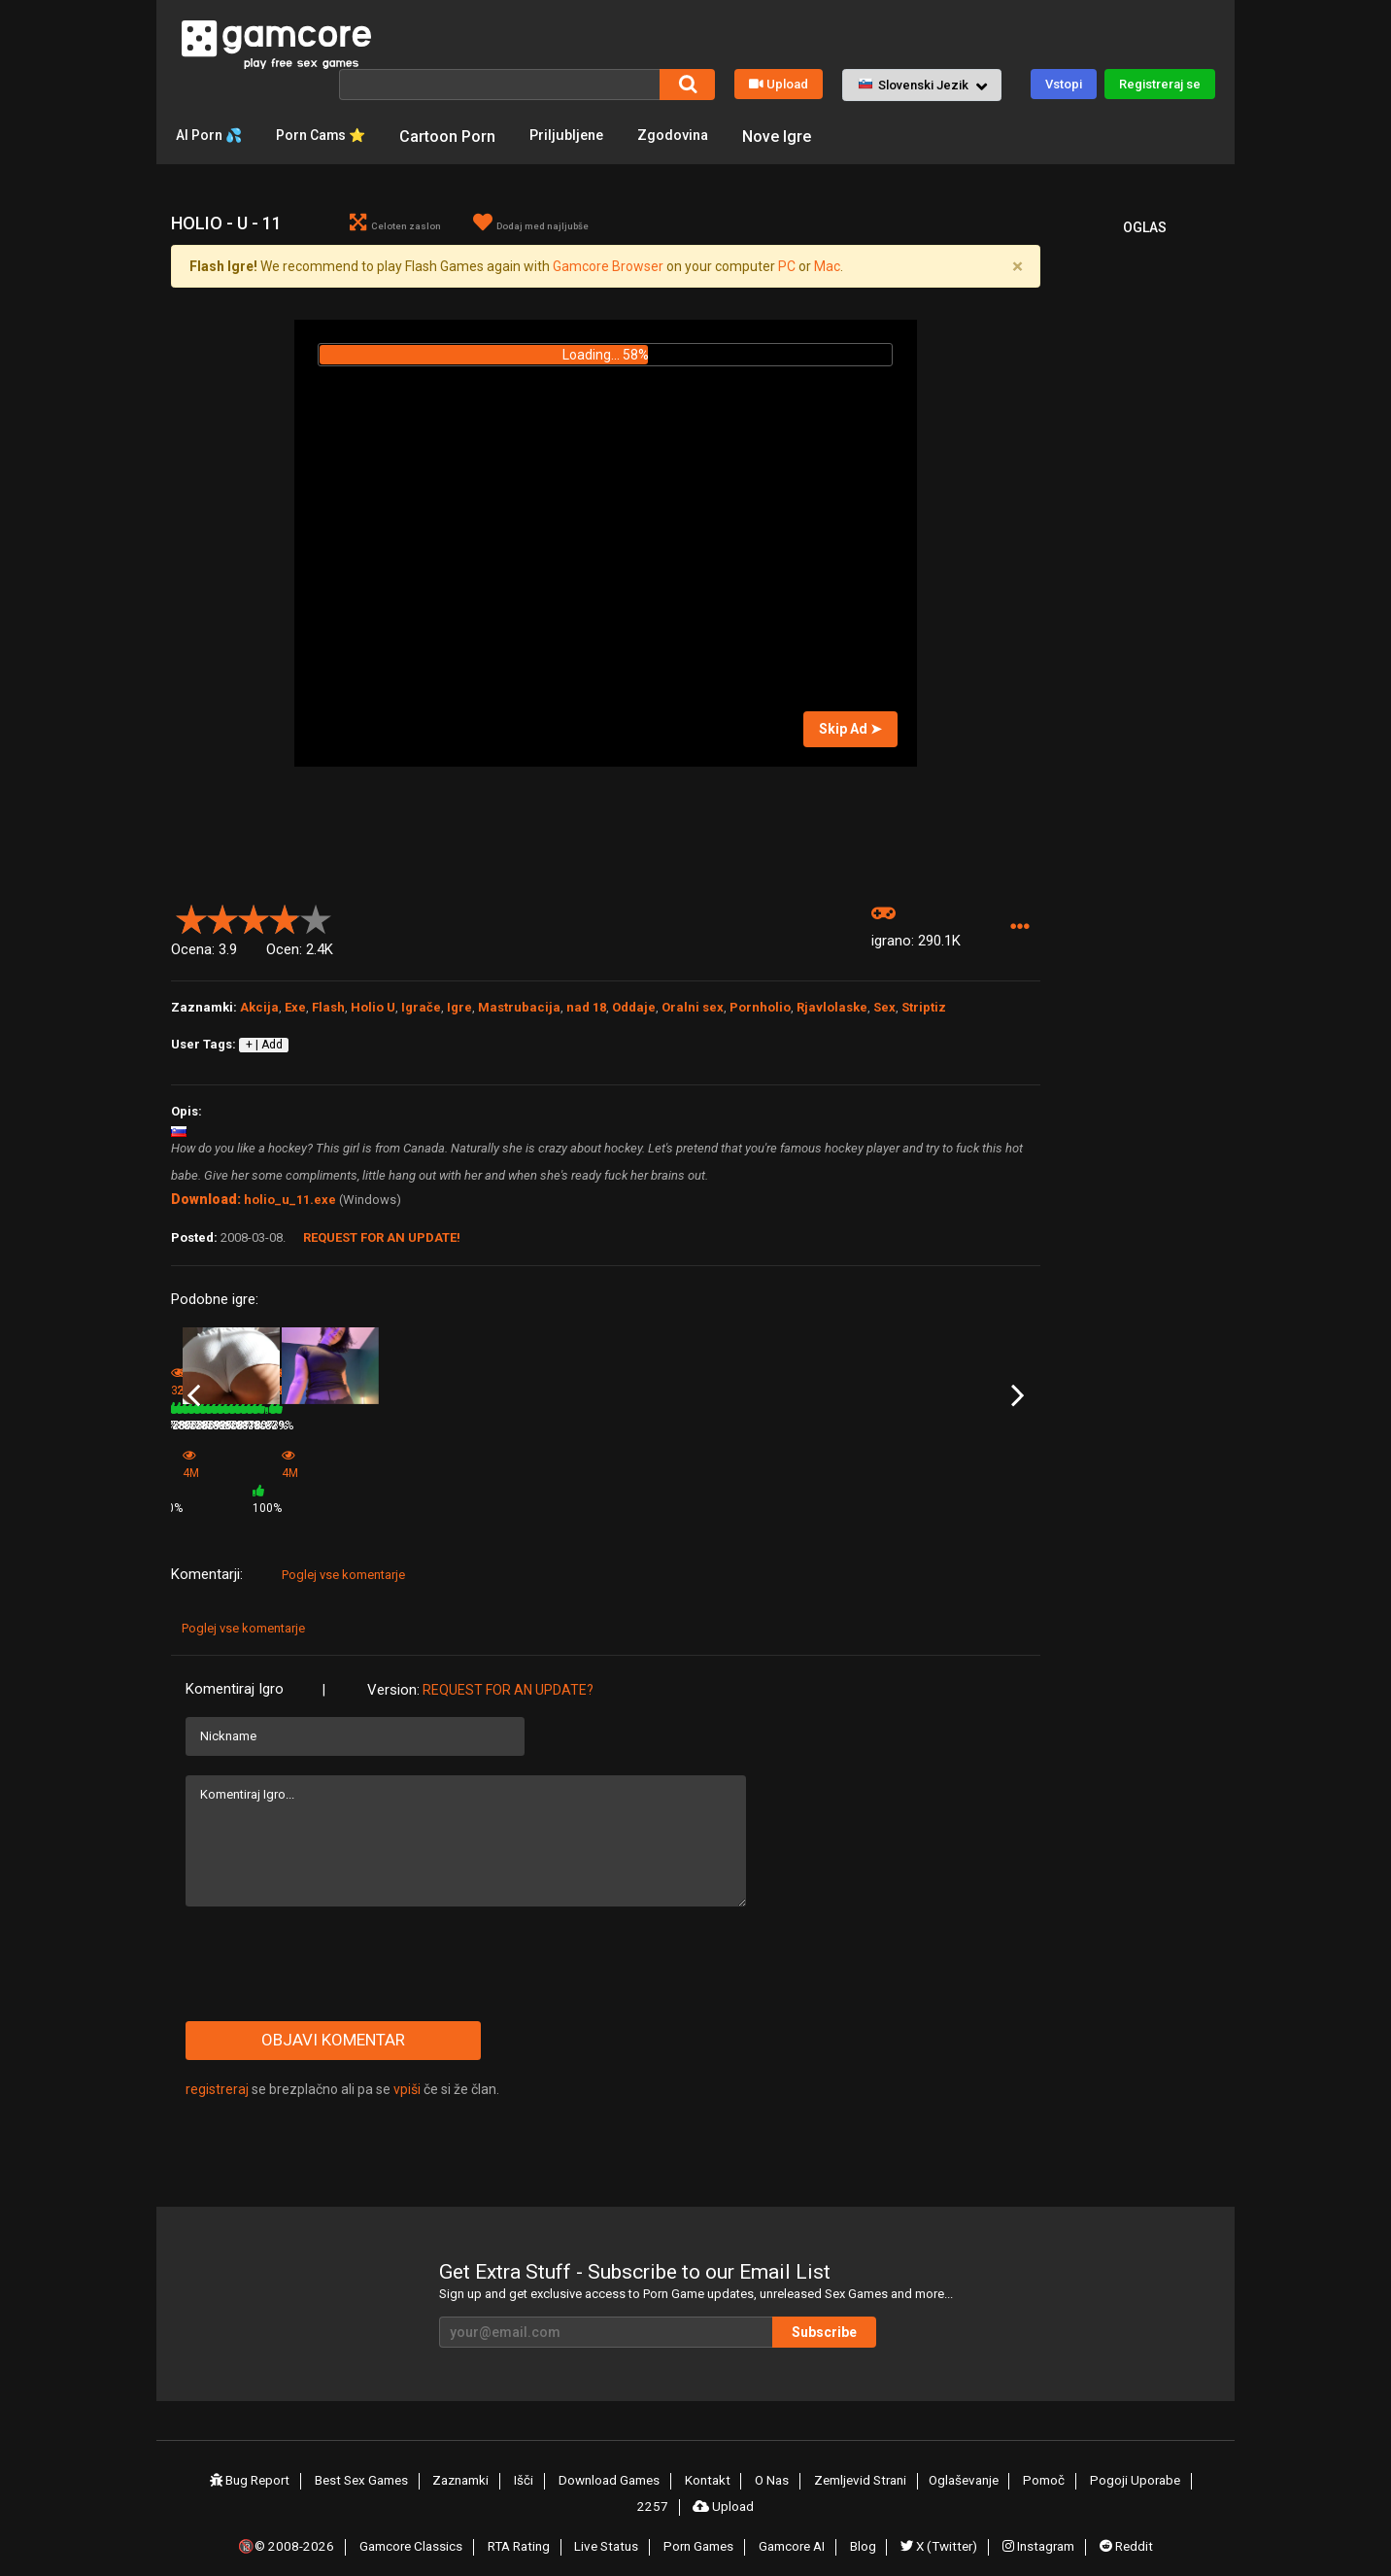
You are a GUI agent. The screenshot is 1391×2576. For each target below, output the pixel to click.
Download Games (588, 2463)
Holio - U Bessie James (670, 1458)
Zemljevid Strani (834, 2463)
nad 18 (586, 1009)
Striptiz (923, 1009)
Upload (778, 82)
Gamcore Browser (608, 268)
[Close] (1017, 268)
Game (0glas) (498, 1464)
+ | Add (264, 1046)
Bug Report (231, 2463)
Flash (328, 1009)
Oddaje (634, 1009)
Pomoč (1017, 2463)
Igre (459, 1009)
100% (579, 1490)
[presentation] (333, 1946)
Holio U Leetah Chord (227, 1458)
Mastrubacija (519, 1009)
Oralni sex (693, 1009)
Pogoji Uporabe (1105, 2463)
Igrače (421, 1009)
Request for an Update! (381, 1239)
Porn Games (699, 2520)
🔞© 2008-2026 (290, 2520)
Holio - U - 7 (930, 1458)
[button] (921, 83)
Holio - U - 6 (346, 1458)
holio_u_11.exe (290, 1201)
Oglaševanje (938, 2463)
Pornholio (760, 1009)
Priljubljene (591, 134)
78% (437, 1485)
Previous (194, 1388)
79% (291, 1485)
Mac (827, 268)
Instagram (1035, 2520)
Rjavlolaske (832, 1009)
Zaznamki (445, 2463)
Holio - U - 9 (784, 1458)
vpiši (408, 2071)
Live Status (608, 2520)
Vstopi (1063, 82)
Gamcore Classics (412, 2520)
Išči (505, 2463)
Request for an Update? (508, 1672)
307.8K (784, 1485)
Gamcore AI (793, 2520)
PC (787, 268)
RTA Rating (521, 2520)
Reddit (1122, 2520)
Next (1017, 1388)
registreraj (217, 2071)
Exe (295, 1009)
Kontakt (685, 2463)
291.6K (637, 1485)
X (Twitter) (936, 2520)
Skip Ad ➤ (850, 730)
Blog (861, 2520)
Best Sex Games (343, 2463)
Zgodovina (703, 134)
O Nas (746, 2463)
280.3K (346, 1485)
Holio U (373, 1009)
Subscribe (879, 2314)
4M (481, 1490)
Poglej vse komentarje (343, 1557)
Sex (884, 1009)
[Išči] (499, 82)
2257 (1187, 2463)
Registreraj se (1160, 82)
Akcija (259, 1009)
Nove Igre (810, 134)
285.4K (929, 1485)
